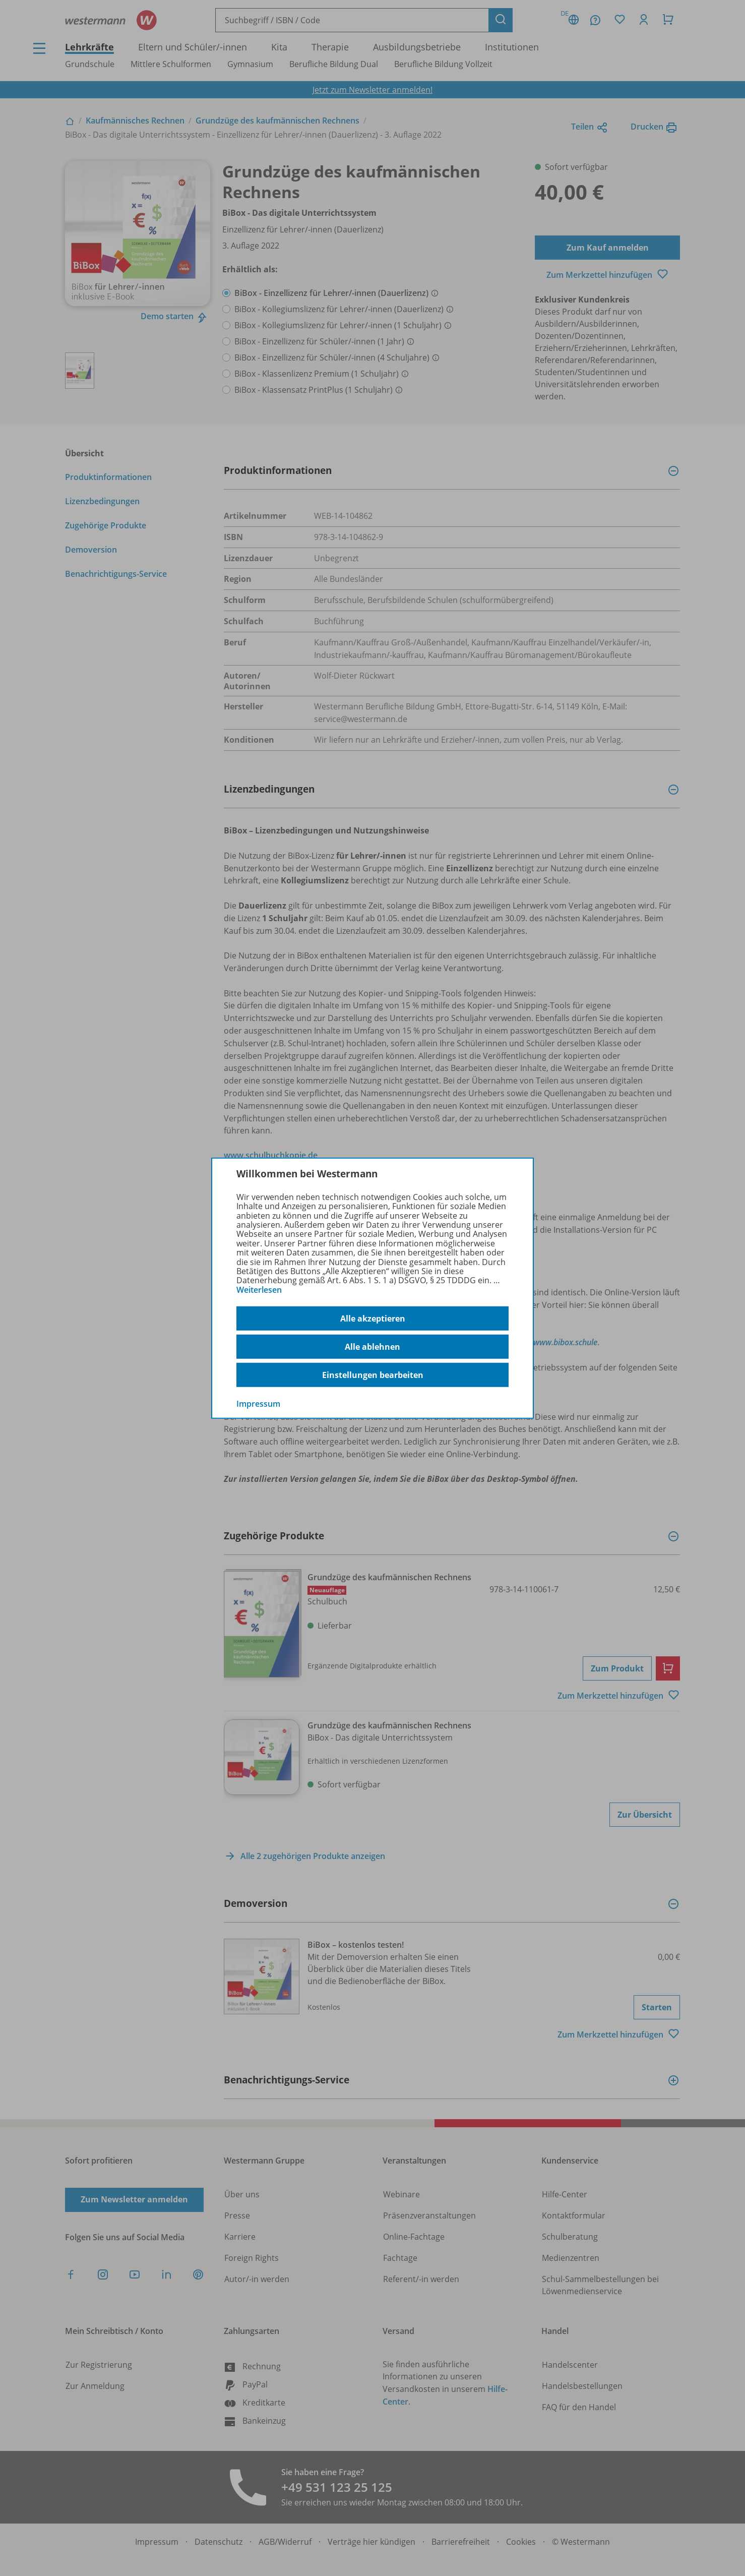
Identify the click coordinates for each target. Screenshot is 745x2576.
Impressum (258, 1403)
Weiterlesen (259, 1289)
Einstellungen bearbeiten (372, 1375)
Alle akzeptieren (372, 1318)
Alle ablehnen (372, 1346)
